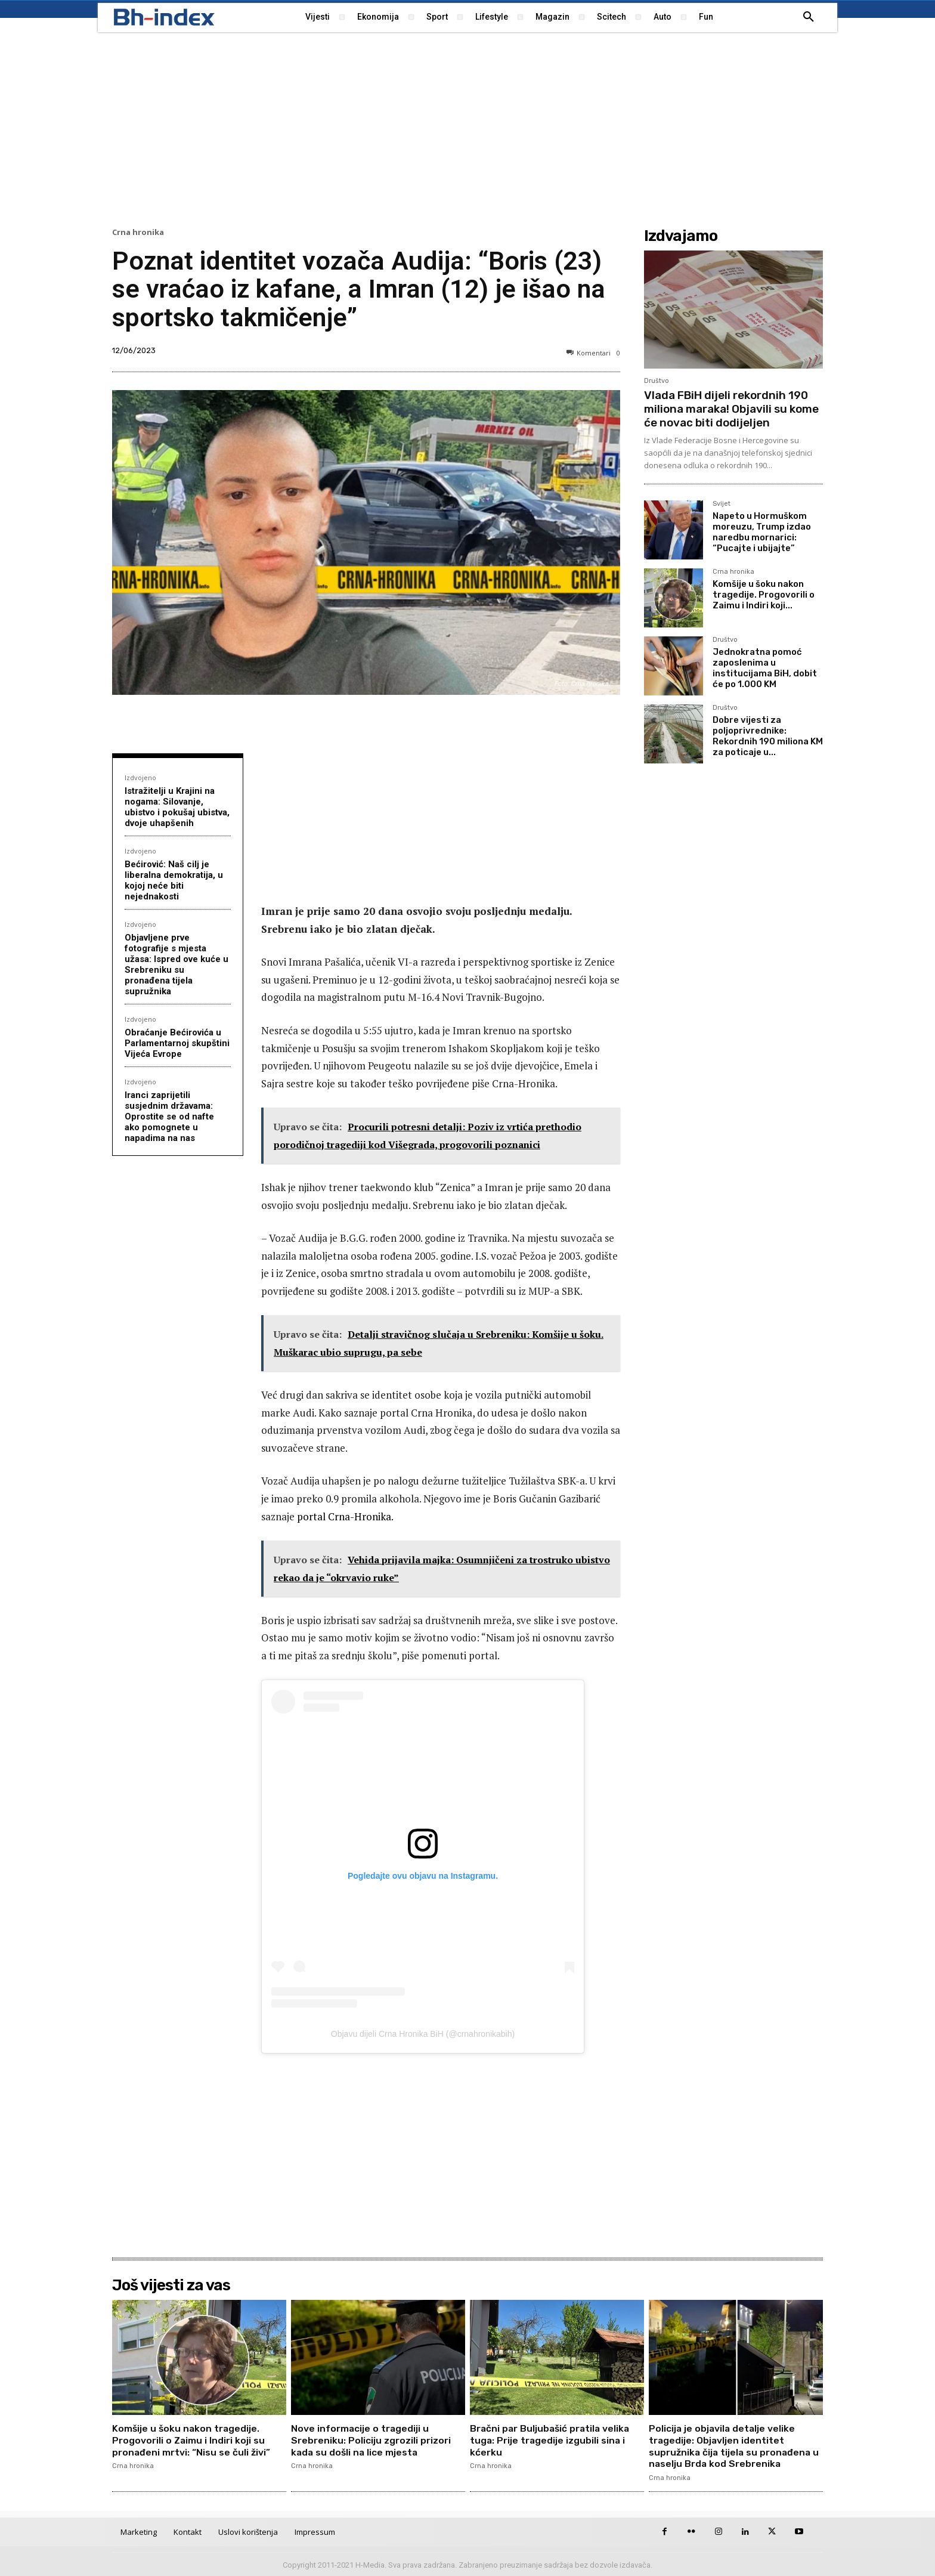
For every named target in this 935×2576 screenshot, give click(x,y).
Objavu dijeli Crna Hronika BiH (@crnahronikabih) (423, 2034)
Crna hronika (138, 232)
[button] (808, 17)
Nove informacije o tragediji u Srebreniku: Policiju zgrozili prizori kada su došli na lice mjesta (371, 2440)
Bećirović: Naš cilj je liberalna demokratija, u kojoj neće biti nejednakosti (174, 880)
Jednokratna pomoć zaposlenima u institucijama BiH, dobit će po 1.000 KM (765, 668)
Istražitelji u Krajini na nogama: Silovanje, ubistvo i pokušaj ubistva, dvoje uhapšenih (177, 807)
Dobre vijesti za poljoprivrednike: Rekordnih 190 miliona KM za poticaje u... (768, 736)
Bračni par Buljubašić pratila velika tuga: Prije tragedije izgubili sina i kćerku (551, 2440)
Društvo (656, 381)
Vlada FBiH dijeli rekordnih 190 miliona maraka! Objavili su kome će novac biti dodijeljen (731, 408)
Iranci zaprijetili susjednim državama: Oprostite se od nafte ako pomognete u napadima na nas (169, 1116)
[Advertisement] (467, 128)
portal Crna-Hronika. (345, 1516)
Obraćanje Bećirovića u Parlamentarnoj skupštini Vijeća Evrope (177, 1043)
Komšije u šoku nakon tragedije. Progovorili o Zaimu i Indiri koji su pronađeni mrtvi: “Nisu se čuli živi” (191, 2440)
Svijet (721, 504)
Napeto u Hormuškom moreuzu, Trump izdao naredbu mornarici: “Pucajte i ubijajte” (762, 532)
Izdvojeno (140, 777)
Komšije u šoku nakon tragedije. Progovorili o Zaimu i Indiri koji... (764, 595)
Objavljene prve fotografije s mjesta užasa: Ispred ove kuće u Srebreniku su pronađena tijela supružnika (176, 964)
